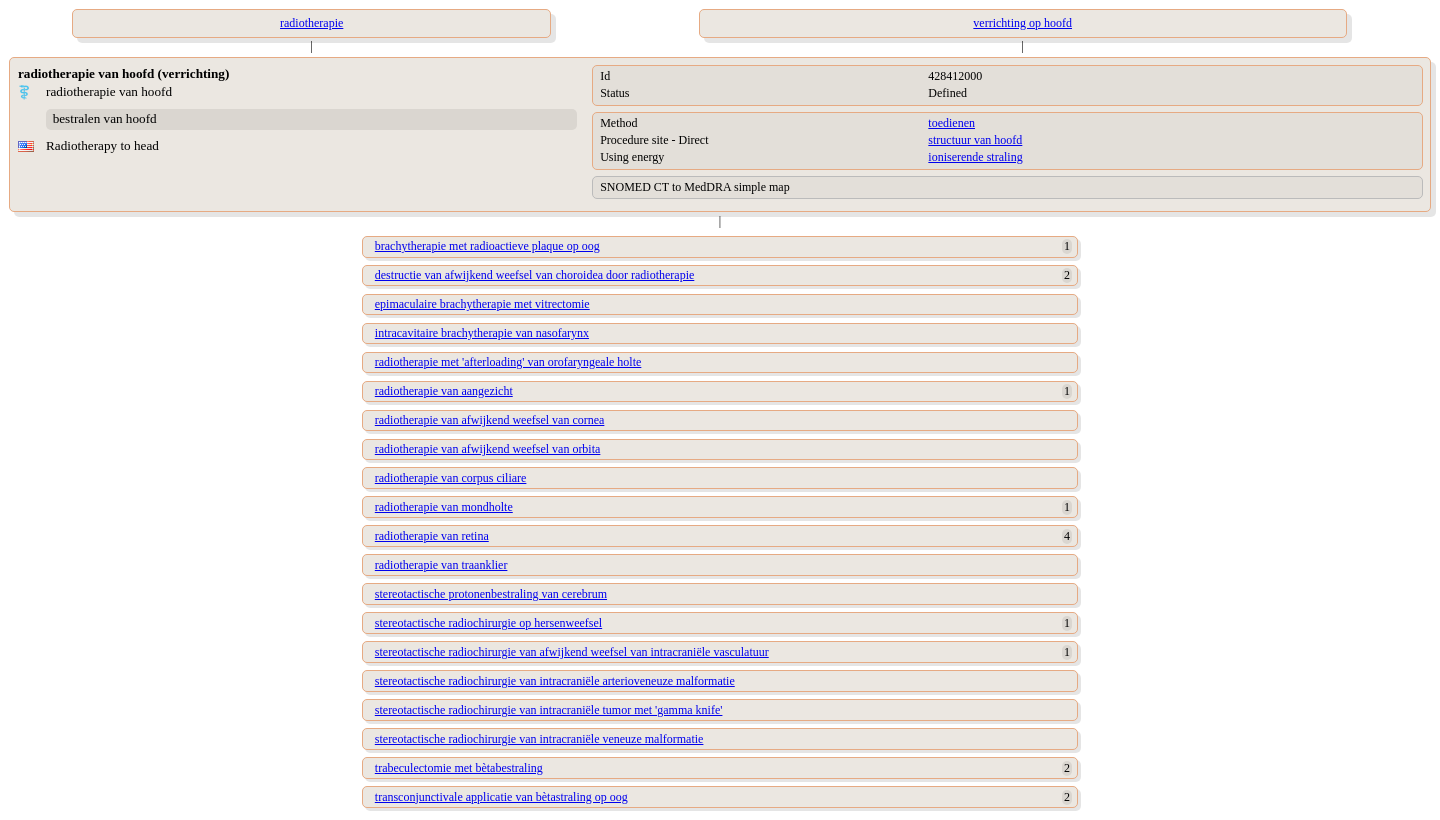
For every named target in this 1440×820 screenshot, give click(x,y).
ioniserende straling (975, 157)
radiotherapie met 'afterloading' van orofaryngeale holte (508, 362)
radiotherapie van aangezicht (444, 391)
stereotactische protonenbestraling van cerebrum (491, 594)
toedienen (951, 123)
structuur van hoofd (975, 140)
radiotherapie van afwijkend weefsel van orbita (488, 449)
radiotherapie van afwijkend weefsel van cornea (490, 420)
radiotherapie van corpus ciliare (451, 478)
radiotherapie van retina (432, 536)
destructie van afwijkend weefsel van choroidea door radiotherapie (535, 275)
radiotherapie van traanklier (441, 565)
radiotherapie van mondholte (444, 507)
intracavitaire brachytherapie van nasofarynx (482, 333)
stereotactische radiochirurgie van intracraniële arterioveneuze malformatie (555, 681)
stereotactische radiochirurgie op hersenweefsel (488, 623)
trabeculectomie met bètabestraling (459, 768)
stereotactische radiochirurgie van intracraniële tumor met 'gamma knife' (549, 710)
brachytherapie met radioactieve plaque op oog (487, 246)
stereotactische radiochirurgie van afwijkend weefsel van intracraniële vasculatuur (572, 652)
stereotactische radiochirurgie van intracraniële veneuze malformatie (539, 739)
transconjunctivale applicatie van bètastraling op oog (501, 797)
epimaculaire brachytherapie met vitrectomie (482, 304)
